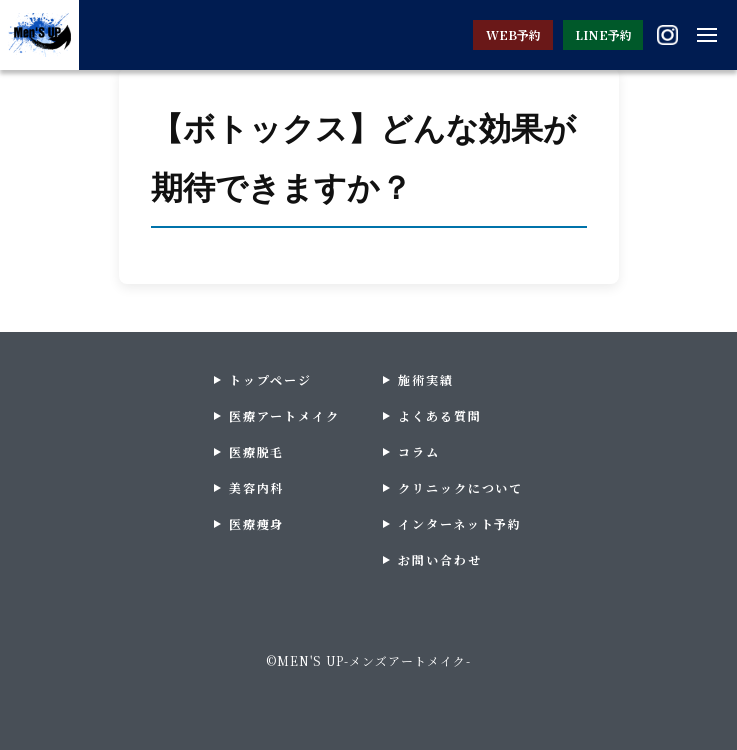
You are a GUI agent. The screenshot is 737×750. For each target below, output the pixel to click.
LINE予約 (603, 34)
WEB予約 (513, 34)
